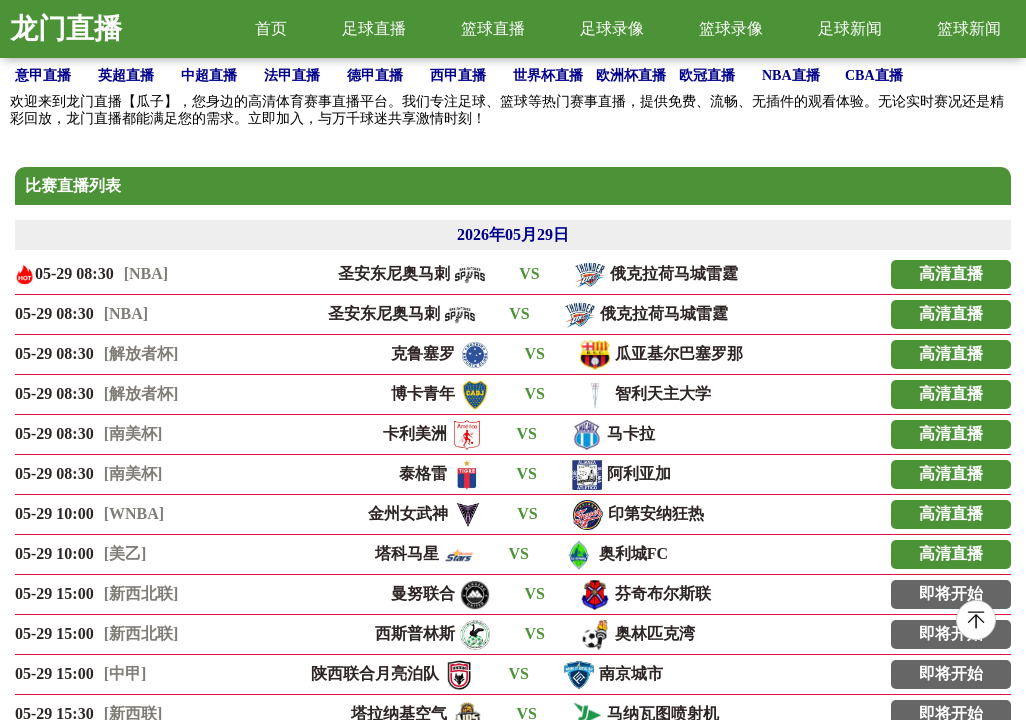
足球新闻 (850, 28)
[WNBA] (134, 513)
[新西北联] (141, 593)
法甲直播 (292, 75)
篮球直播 (493, 28)
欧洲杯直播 (631, 75)
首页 (271, 28)
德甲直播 (375, 75)
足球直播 (374, 28)
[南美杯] (133, 433)
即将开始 (951, 593)
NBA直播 (791, 75)
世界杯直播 (548, 75)
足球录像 (612, 28)
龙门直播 (66, 28)
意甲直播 (43, 75)
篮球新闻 (969, 28)
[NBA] (146, 273)
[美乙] (125, 553)
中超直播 (209, 75)
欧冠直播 (707, 75)
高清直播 (951, 273)
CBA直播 (874, 75)
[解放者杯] (141, 353)
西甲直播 (458, 75)
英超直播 (126, 75)
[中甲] (125, 673)
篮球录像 (731, 28)
